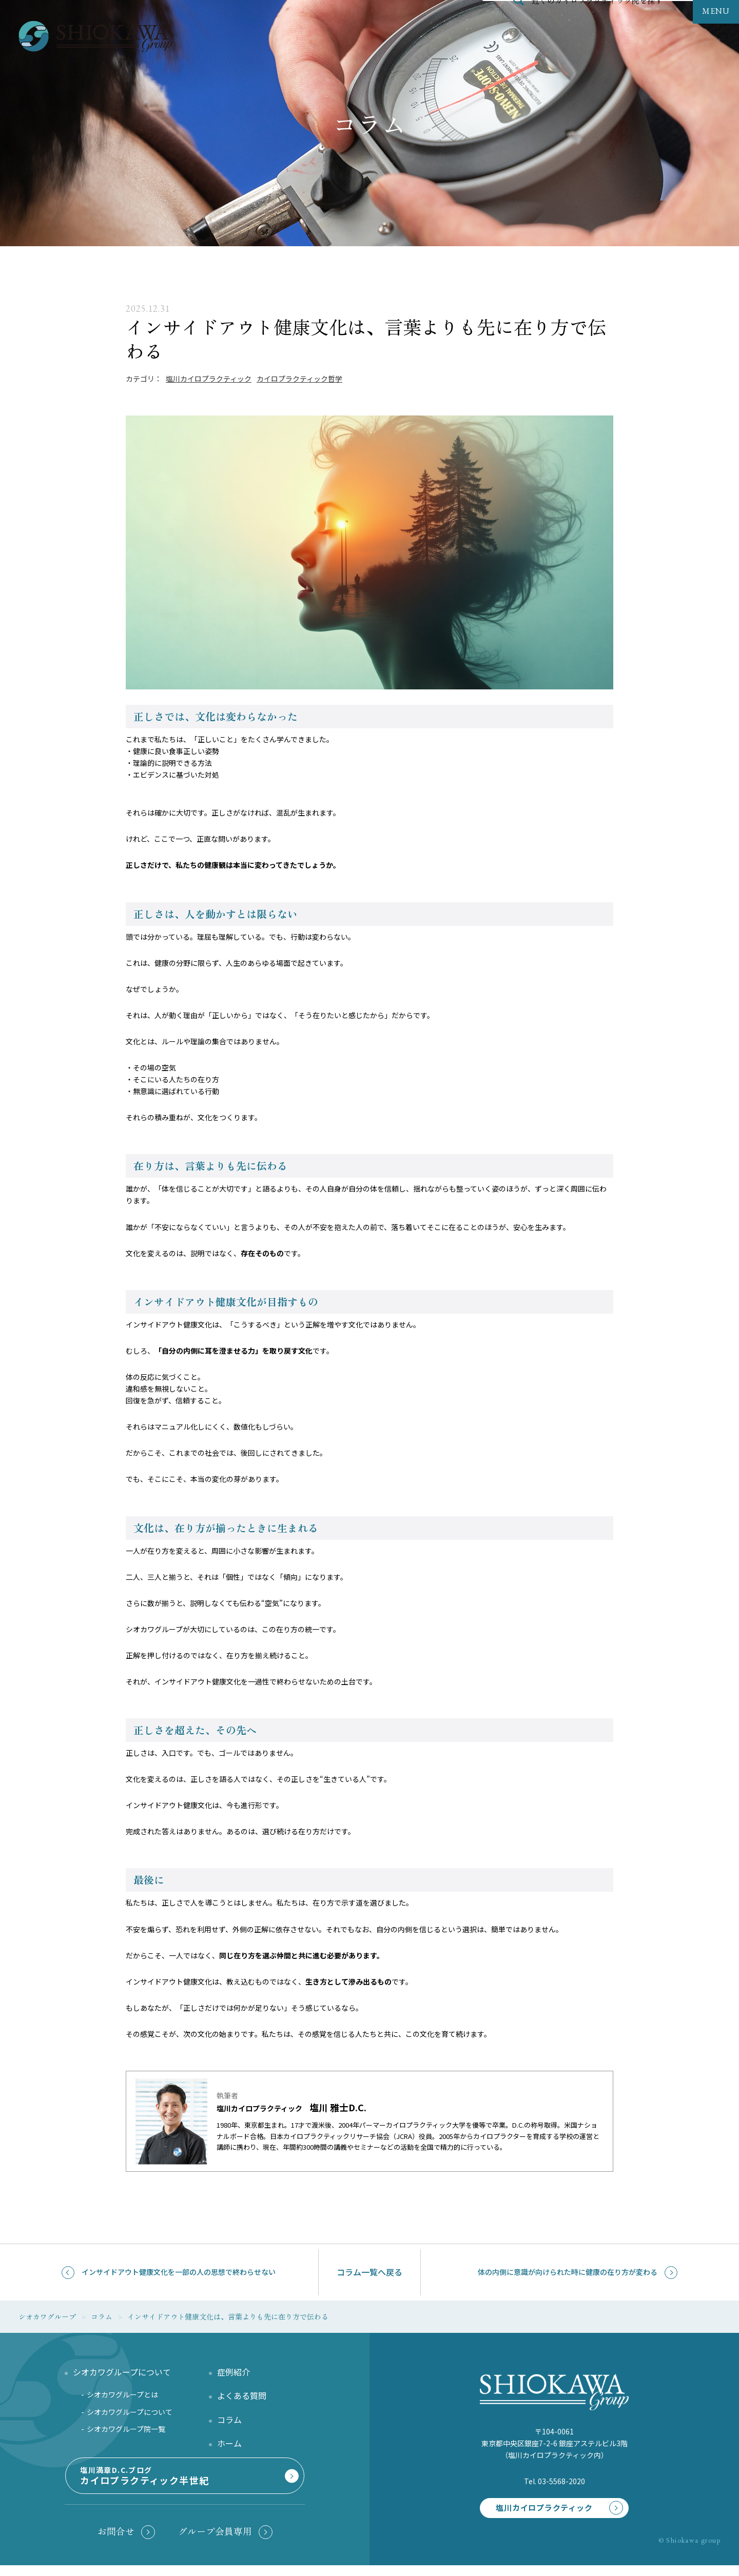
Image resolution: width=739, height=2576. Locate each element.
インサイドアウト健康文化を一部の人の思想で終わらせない (179, 2272)
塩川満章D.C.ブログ (182, 2485)
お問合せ (116, 2539)
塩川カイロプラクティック (208, 378)
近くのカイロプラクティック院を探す (597, 22)
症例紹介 (233, 2375)
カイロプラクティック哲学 (299, 378)
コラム (229, 2423)
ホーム (229, 2447)
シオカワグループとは (122, 2398)
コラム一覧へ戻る (369, 2272)
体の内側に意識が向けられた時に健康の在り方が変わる (567, 2272)
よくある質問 (241, 2399)
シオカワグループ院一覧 (126, 2432)
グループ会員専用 (215, 2539)
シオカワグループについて (129, 2415)
